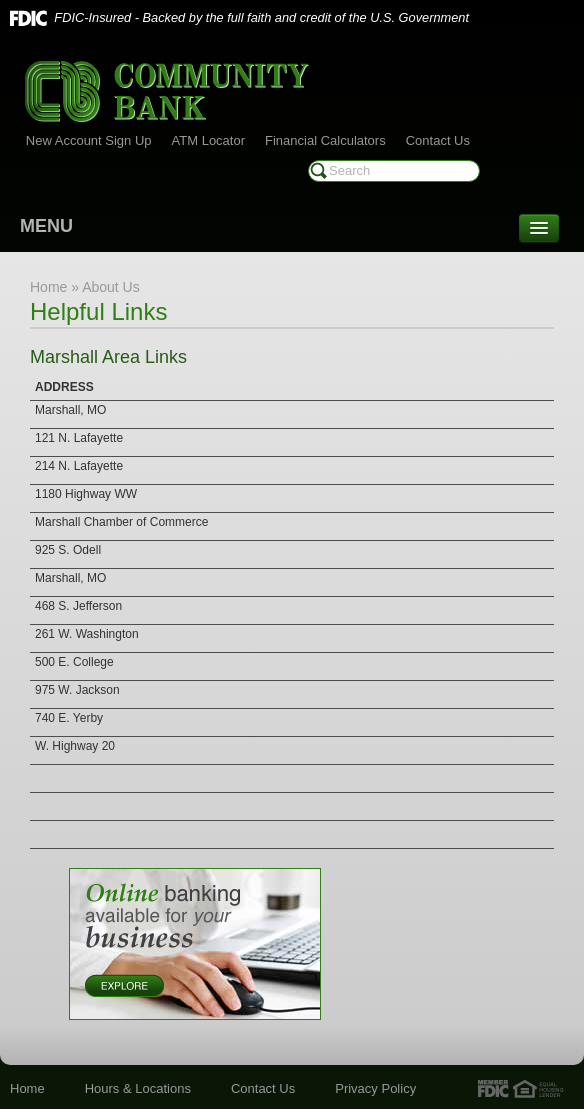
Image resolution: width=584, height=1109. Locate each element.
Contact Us (438, 140)
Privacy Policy (375, 1088)
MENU (46, 226)
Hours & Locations (138, 1088)
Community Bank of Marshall (167, 91)
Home (27, 1088)
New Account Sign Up (89, 140)
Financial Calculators (325, 140)
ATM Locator (208, 140)
